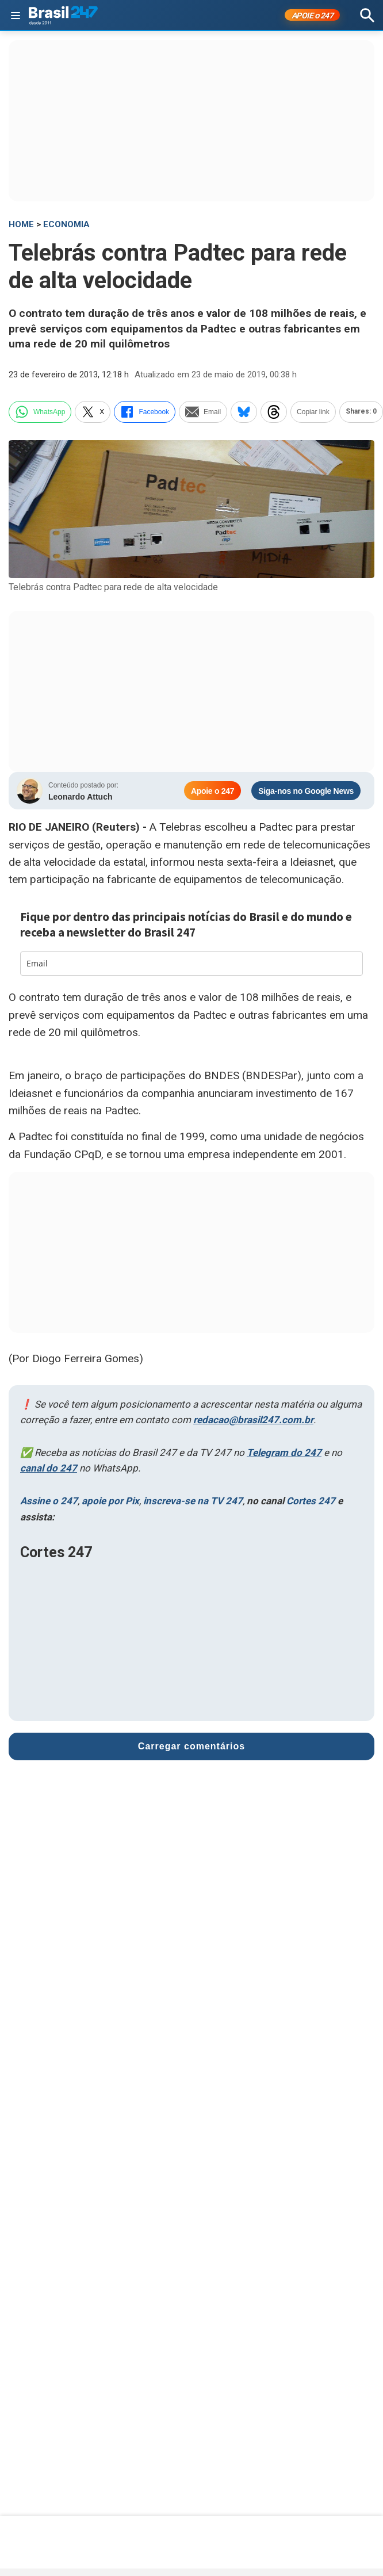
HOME (21, 224)
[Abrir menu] (15, 15)
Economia (66, 224)
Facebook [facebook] (144, 412)
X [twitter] (92, 412)
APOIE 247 (313, 15)
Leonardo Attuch (80, 796)
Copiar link (313, 412)
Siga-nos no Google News (306, 791)
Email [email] (203, 412)
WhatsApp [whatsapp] (40, 412)
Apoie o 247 (212, 791)
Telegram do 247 (284, 1452)
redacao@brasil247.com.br (253, 1419)
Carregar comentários (191, 1743)
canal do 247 (48, 1468)
